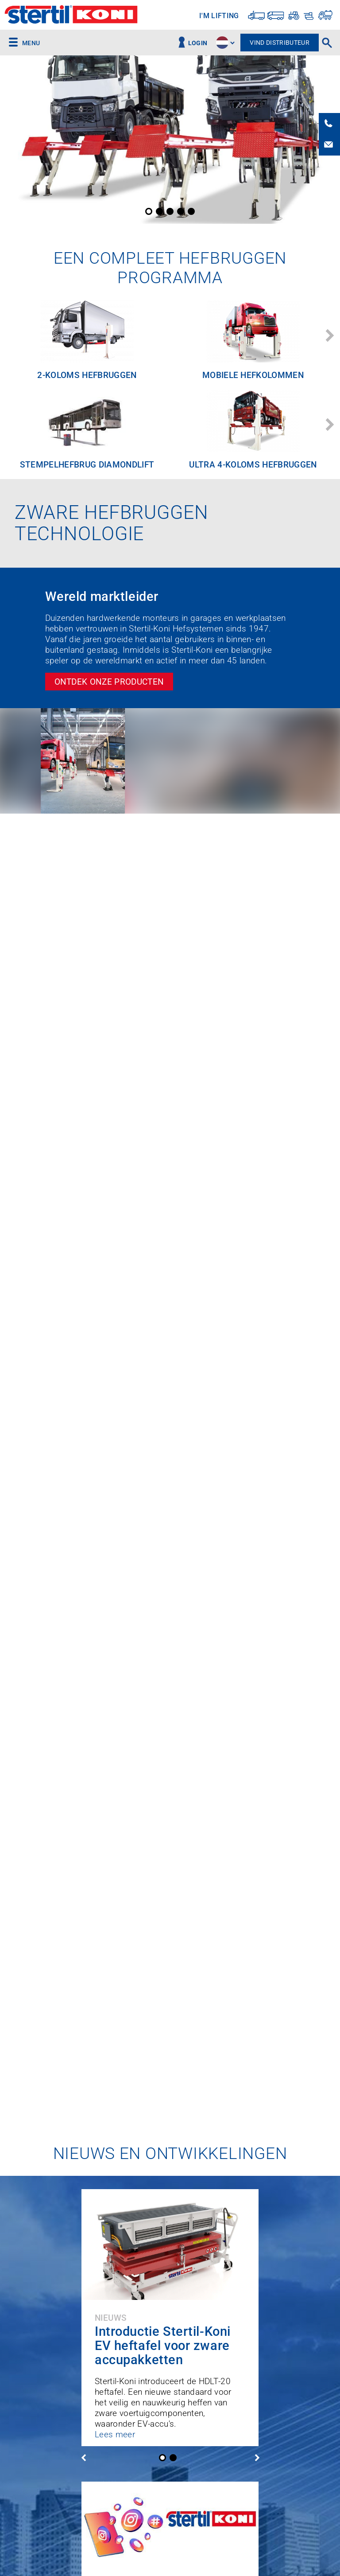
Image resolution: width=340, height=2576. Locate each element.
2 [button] (159, 211)
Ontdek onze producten (109, 682)
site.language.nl (222, 42)
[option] (170, 139)
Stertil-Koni (71, 15)
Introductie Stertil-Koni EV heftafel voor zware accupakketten (163, 2346)
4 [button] (180, 211)
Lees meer (115, 2434)
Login (198, 43)
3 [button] (170, 211)
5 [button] (191, 211)
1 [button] (148, 211)
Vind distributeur (279, 43)
